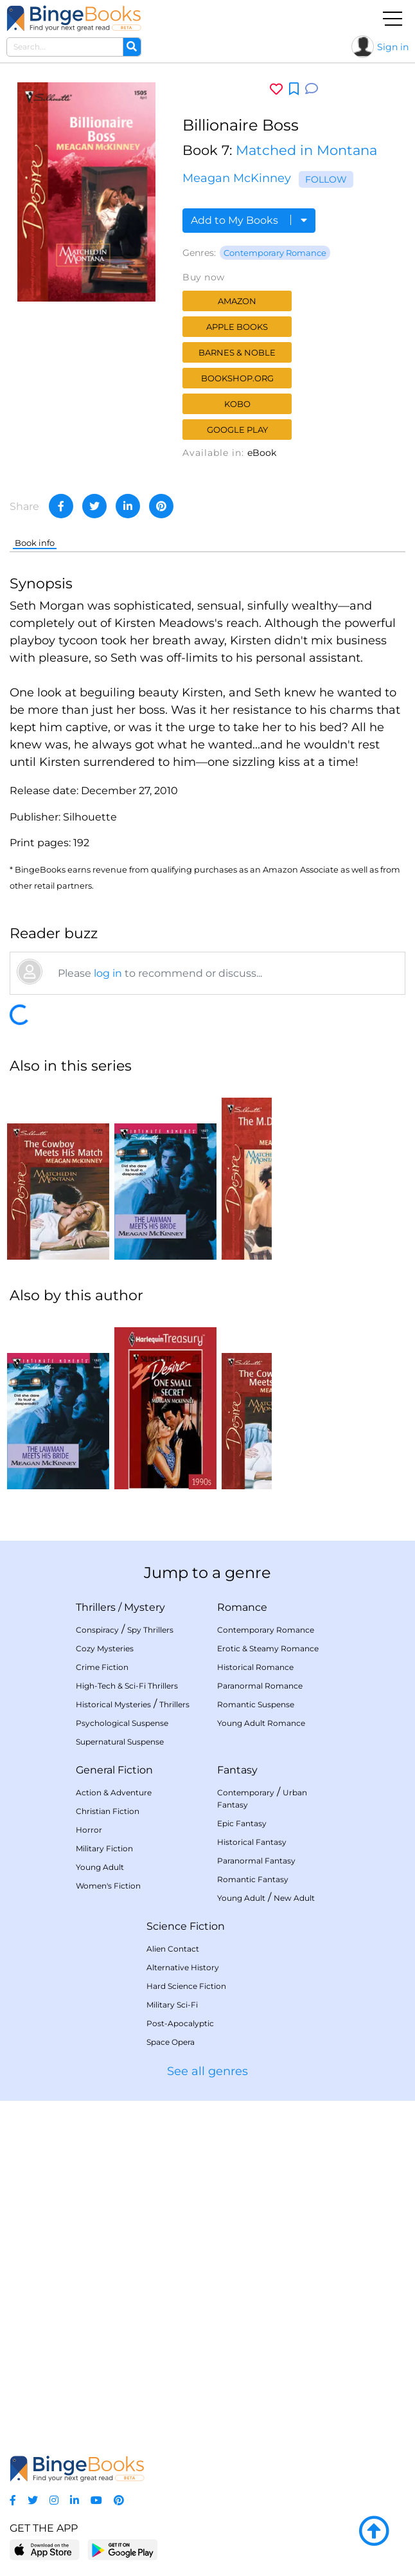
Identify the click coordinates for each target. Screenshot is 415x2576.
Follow (326, 179)
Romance (242, 1607)
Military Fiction (104, 1848)
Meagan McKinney (236, 178)
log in (108, 973)
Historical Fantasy (252, 1842)
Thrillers (96, 1607)
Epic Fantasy (242, 1823)
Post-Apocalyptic (180, 2023)
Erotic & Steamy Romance (268, 1648)
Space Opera (170, 2042)
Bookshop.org (237, 378)
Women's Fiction (108, 1886)
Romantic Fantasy (252, 1879)
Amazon (237, 301)
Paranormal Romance (260, 1686)
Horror (89, 1830)
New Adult (294, 1898)
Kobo (237, 404)
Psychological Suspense (122, 1723)
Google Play (237, 429)
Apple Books (237, 327)
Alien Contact (172, 1949)
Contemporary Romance (275, 253)
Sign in (393, 47)
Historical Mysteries (113, 1704)
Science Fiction (185, 1926)
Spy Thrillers (150, 1630)
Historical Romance (255, 1667)
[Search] (132, 47)
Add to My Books (249, 220)
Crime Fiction (102, 1667)
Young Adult (100, 1867)
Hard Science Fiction (186, 1986)
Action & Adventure (114, 1792)
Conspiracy (97, 1630)
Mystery (144, 1607)
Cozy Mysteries (105, 1648)
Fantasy (237, 1770)
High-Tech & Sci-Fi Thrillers (127, 1686)
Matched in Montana (306, 150)
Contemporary (245, 1792)
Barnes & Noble (237, 352)
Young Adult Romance (261, 1723)
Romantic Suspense (255, 1704)
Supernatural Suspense (120, 1741)
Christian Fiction (107, 1811)
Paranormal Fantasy (256, 1860)
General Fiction (114, 1770)
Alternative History (182, 1967)
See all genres (207, 2071)
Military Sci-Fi (172, 2004)
